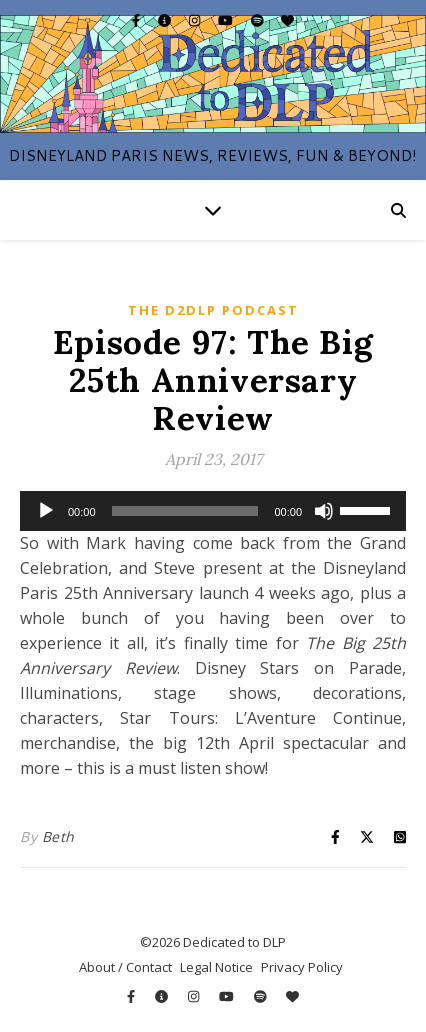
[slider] (185, 511)
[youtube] (227, 20)
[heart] (287, 20)
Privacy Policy (302, 967)
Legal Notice (216, 967)
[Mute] (324, 511)
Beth (58, 836)
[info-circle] (166, 20)
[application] (213, 511)
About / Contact (125, 967)
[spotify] (259, 20)
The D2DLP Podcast (213, 310)
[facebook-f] (137, 20)
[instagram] (196, 20)
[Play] (46, 511)
